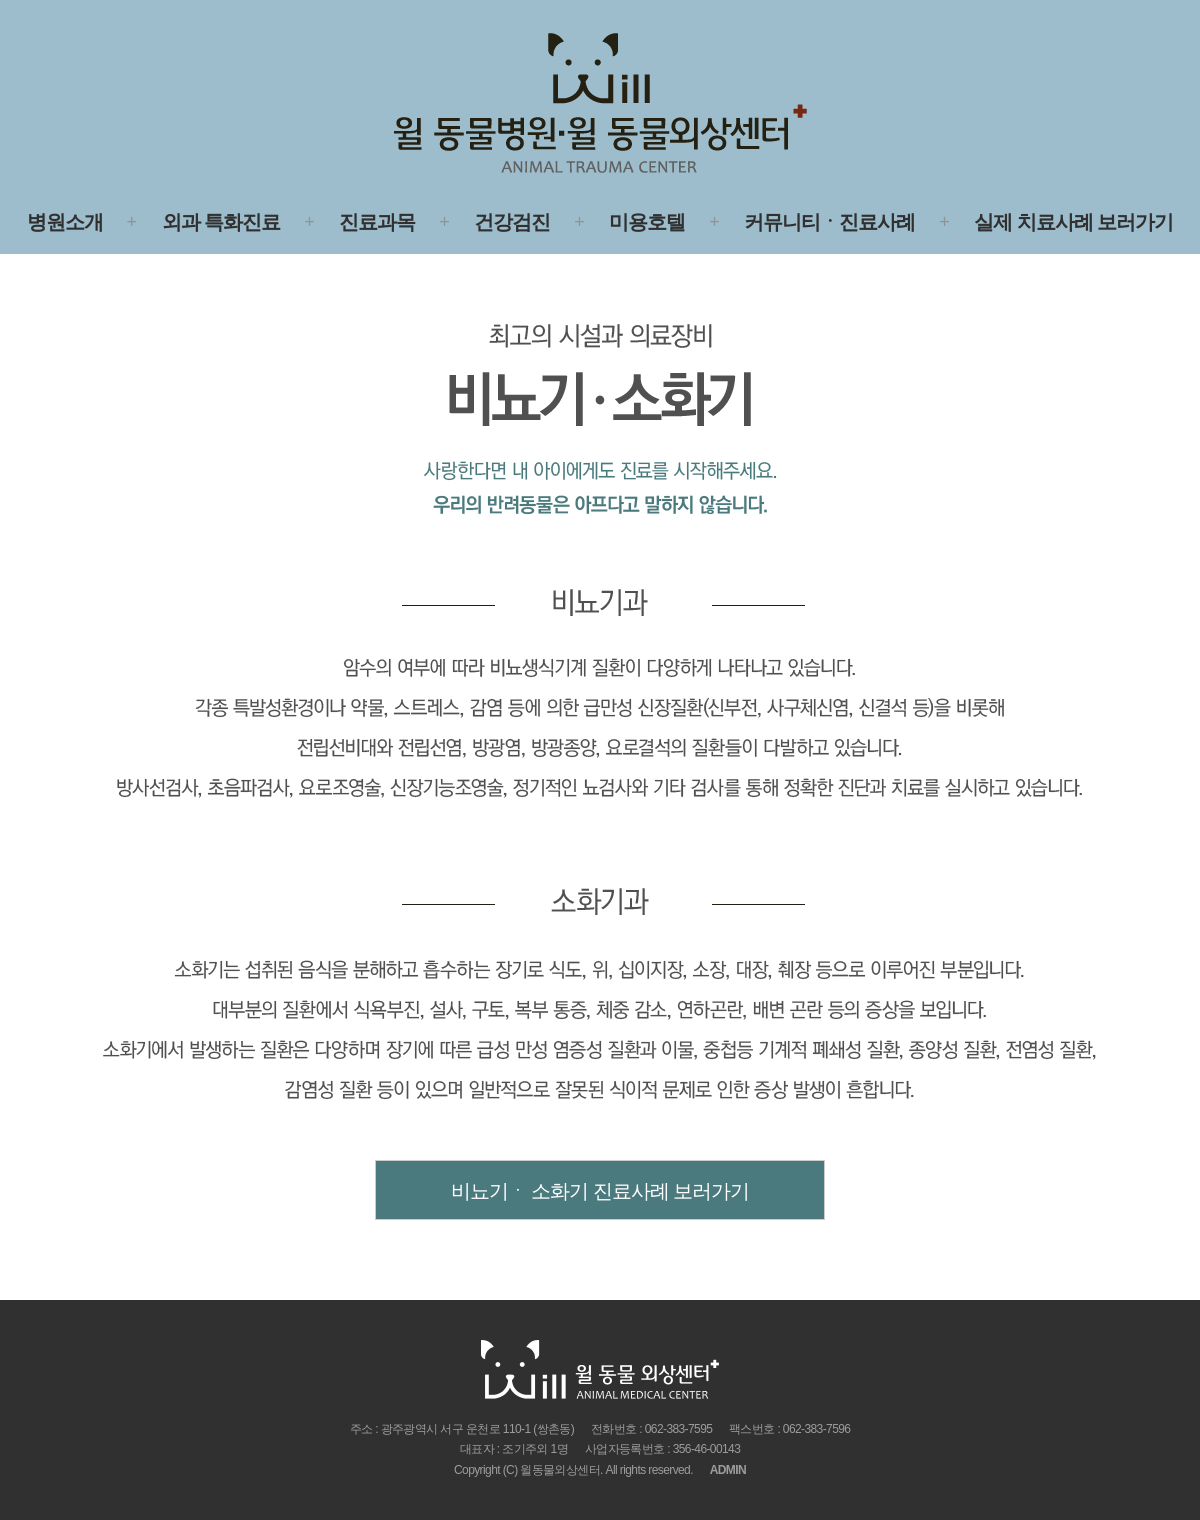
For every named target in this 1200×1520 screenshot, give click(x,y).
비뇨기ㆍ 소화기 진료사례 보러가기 (600, 1191)
